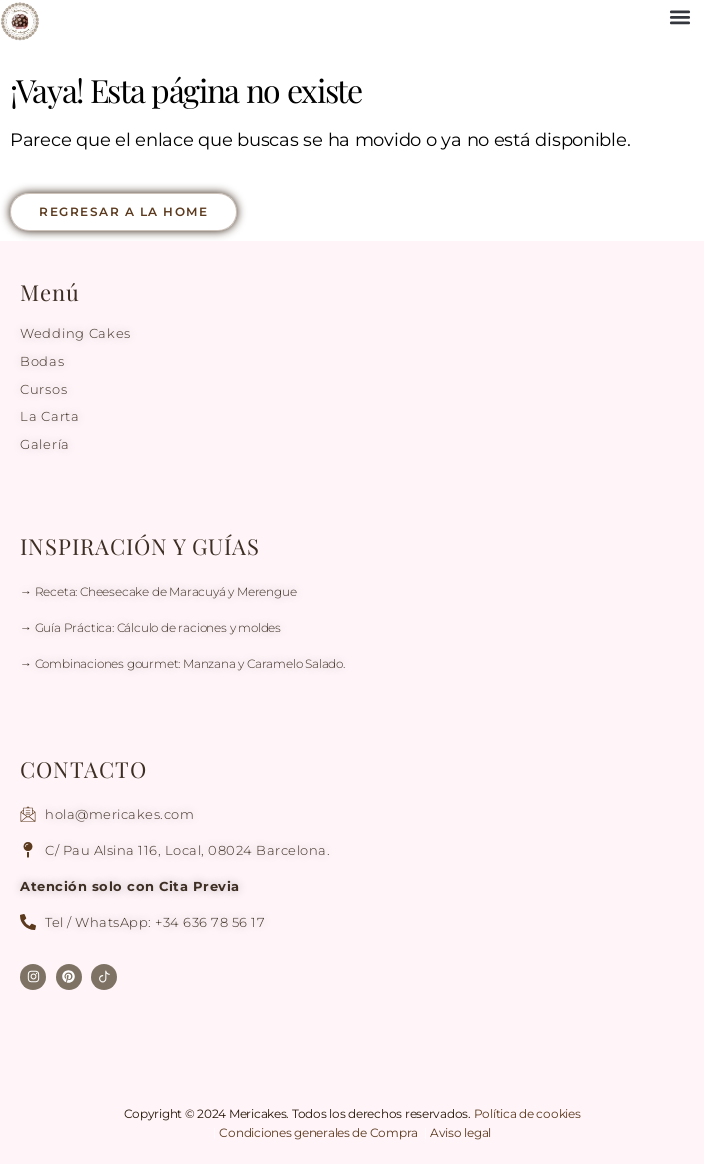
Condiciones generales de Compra (319, 1132)
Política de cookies (527, 1113)
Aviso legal (460, 1132)
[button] (679, 16)
